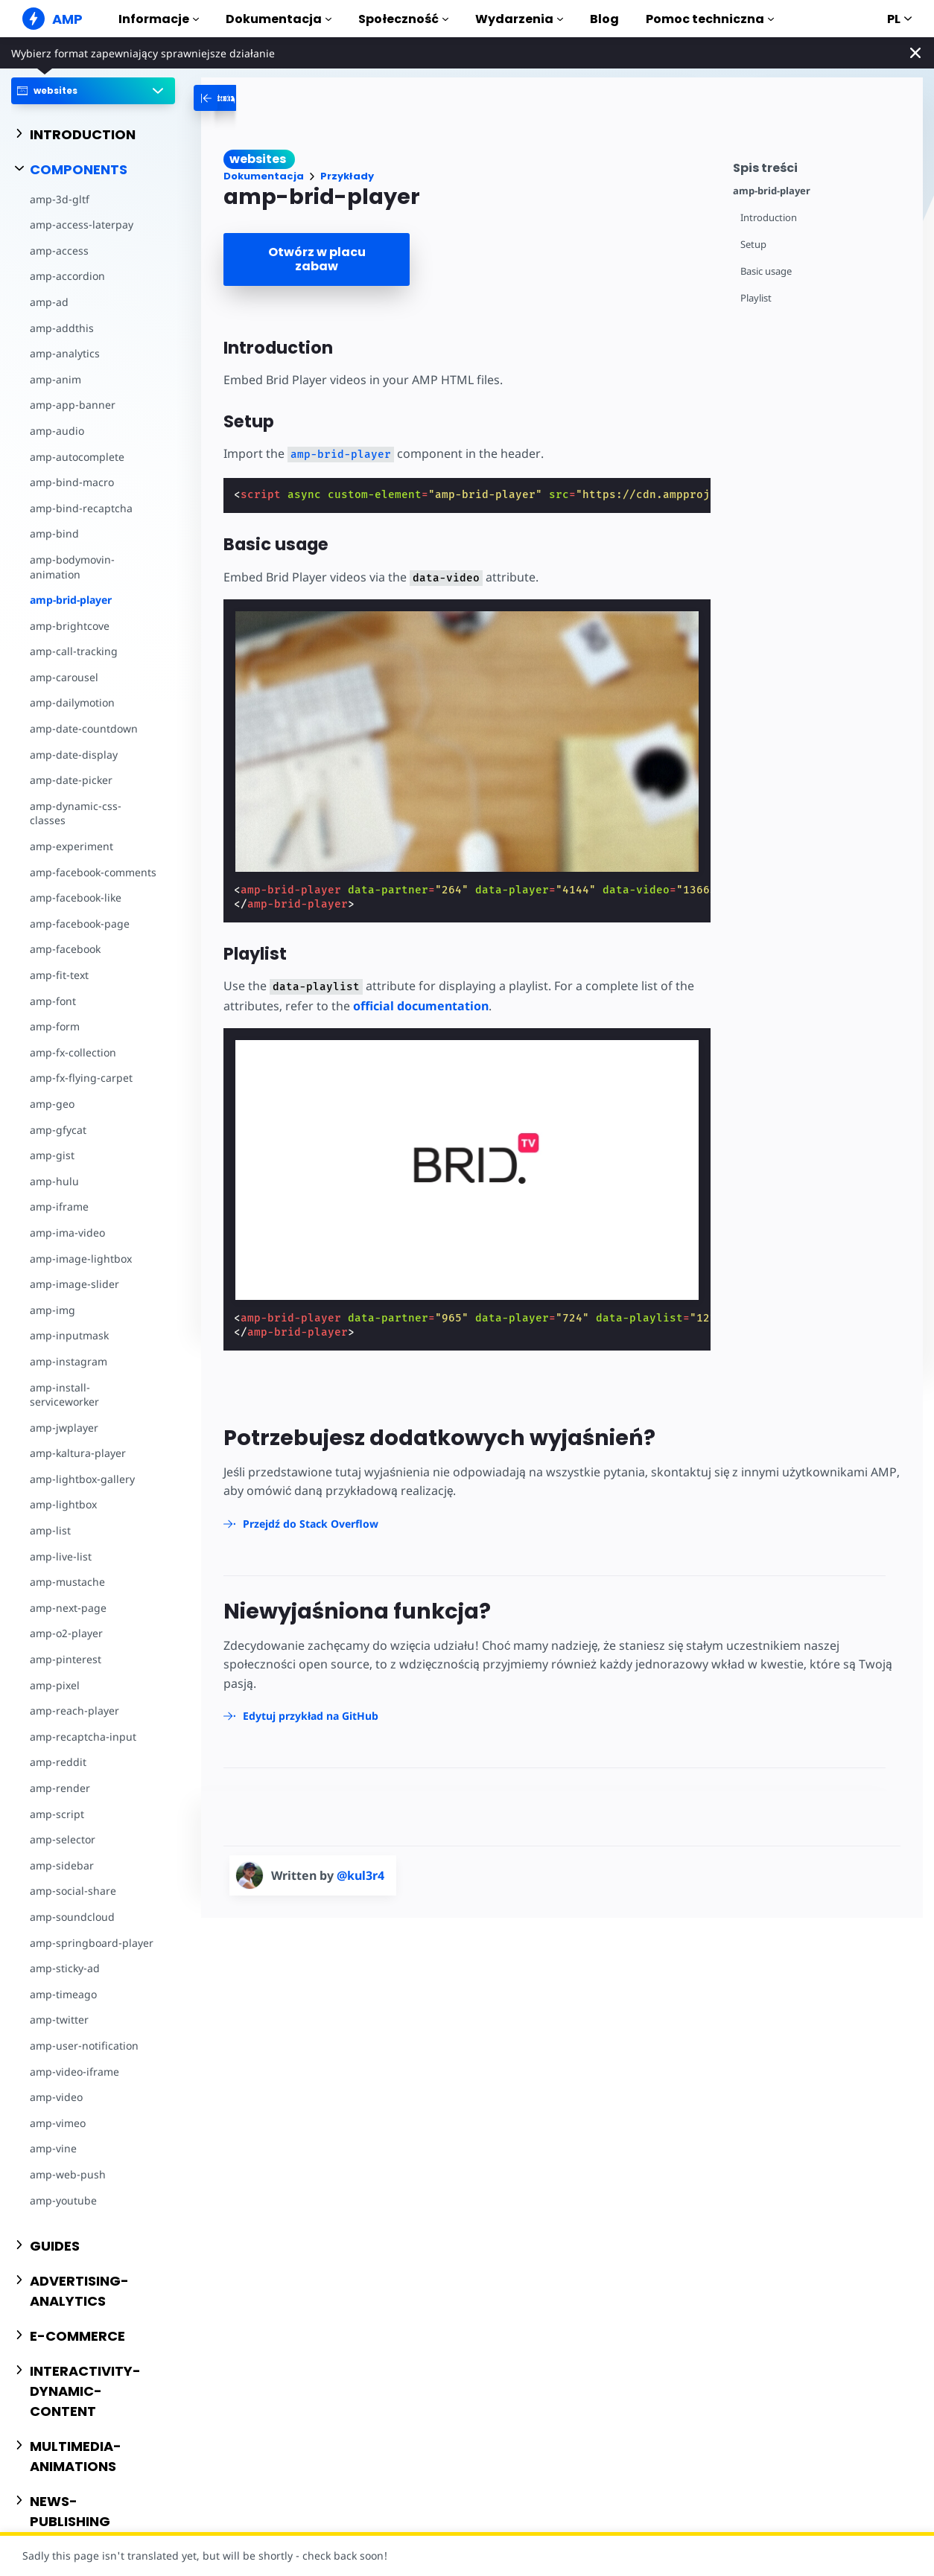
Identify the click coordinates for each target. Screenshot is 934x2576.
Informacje (158, 19)
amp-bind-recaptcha (81, 508)
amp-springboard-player (91, 1943)
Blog (604, 19)
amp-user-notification (84, 2045)
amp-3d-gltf (59, 199)
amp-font (53, 1001)
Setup (753, 244)
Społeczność (403, 19)
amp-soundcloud (72, 1917)
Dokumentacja (278, 19)
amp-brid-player (71, 600)
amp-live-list (61, 1556)
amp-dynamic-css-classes (75, 813)
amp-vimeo (58, 2123)
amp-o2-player (66, 1633)
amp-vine (53, 2148)
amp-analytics (65, 353)
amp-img (52, 1310)
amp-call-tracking (74, 651)
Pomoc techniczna (710, 19)
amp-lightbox (63, 1504)
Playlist (756, 298)
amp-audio (57, 431)
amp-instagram (68, 1361)
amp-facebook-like (75, 897)
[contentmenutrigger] (820, 166)
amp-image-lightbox (81, 1259)
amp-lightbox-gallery (82, 1479)
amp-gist (52, 1155)
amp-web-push (68, 2174)
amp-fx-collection (73, 1052)
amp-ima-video (67, 1232)
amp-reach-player (74, 1710)
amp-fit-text (59, 975)
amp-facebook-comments (93, 872)
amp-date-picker (71, 780)
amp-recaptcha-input (83, 1736)
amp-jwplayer (64, 1428)
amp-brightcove (69, 626)
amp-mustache (67, 1582)
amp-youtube (63, 2200)
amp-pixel (55, 1685)
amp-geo (52, 1104)
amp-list (50, 1530)
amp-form (55, 1026)
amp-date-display (74, 754)
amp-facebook (65, 949)
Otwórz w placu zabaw (317, 259)
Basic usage (766, 271)
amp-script (57, 1814)
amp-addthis (62, 328)
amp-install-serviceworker (64, 1394)
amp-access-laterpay (81, 224)
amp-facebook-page (80, 923)
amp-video (56, 2097)
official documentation (421, 1006)
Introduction (768, 217)
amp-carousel (64, 677)
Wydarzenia (519, 19)
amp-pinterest (65, 1659)
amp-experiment (71, 846)
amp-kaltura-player (78, 1453)
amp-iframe (59, 1206)
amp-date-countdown (84, 728)
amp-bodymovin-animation (72, 566)
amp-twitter (59, 2019)
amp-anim (55, 379)
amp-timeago (63, 1994)
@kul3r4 (360, 1875)
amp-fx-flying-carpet (81, 1078)
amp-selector (62, 1839)
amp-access (59, 250)
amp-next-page (68, 1608)
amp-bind (54, 533)
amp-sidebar (62, 1865)
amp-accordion (67, 276)
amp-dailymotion (72, 702)
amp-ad (49, 302)
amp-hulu (54, 1181)
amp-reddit (58, 1762)
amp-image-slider (74, 1284)
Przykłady (347, 176)
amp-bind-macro (72, 482)
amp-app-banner (72, 405)
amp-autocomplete (77, 457)
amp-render (60, 1788)
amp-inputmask (69, 1335)
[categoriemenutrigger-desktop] (267, 98)
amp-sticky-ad (65, 1968)
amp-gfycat (58, 1130)
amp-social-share (73, 1891)
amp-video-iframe (74, 2072)
